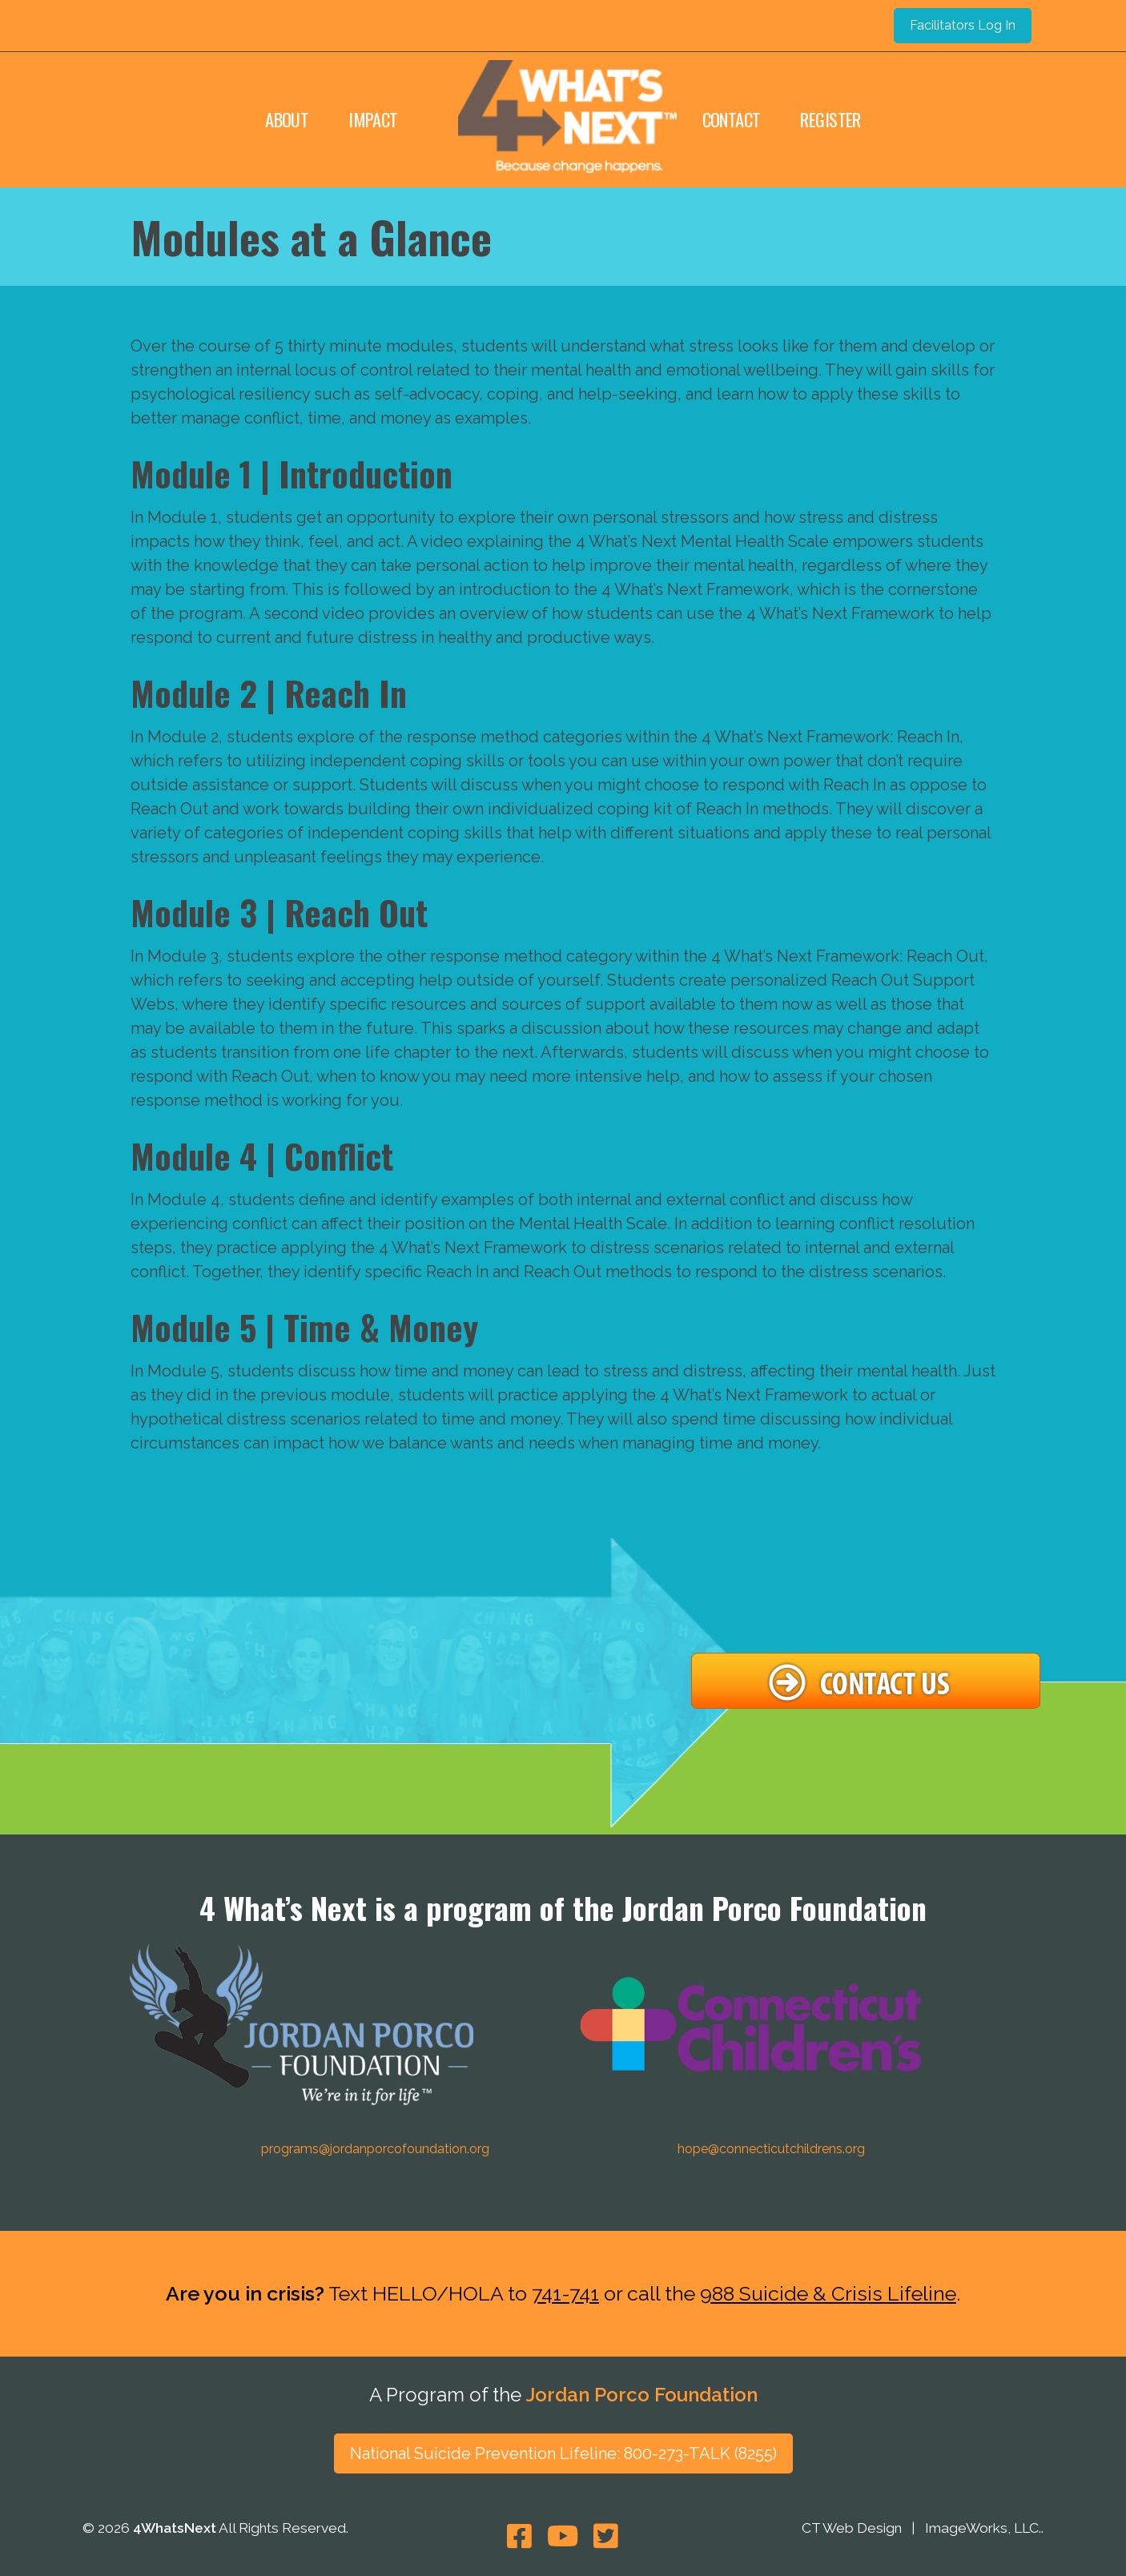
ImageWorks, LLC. (983, 2529)
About (286, 119)
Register (830, 119)
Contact (731, 119)
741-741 (565, 2293)
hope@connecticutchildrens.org (771, 2148)
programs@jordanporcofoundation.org (375, 2148)
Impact (373, 119)
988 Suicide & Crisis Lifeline (828, 2293)
